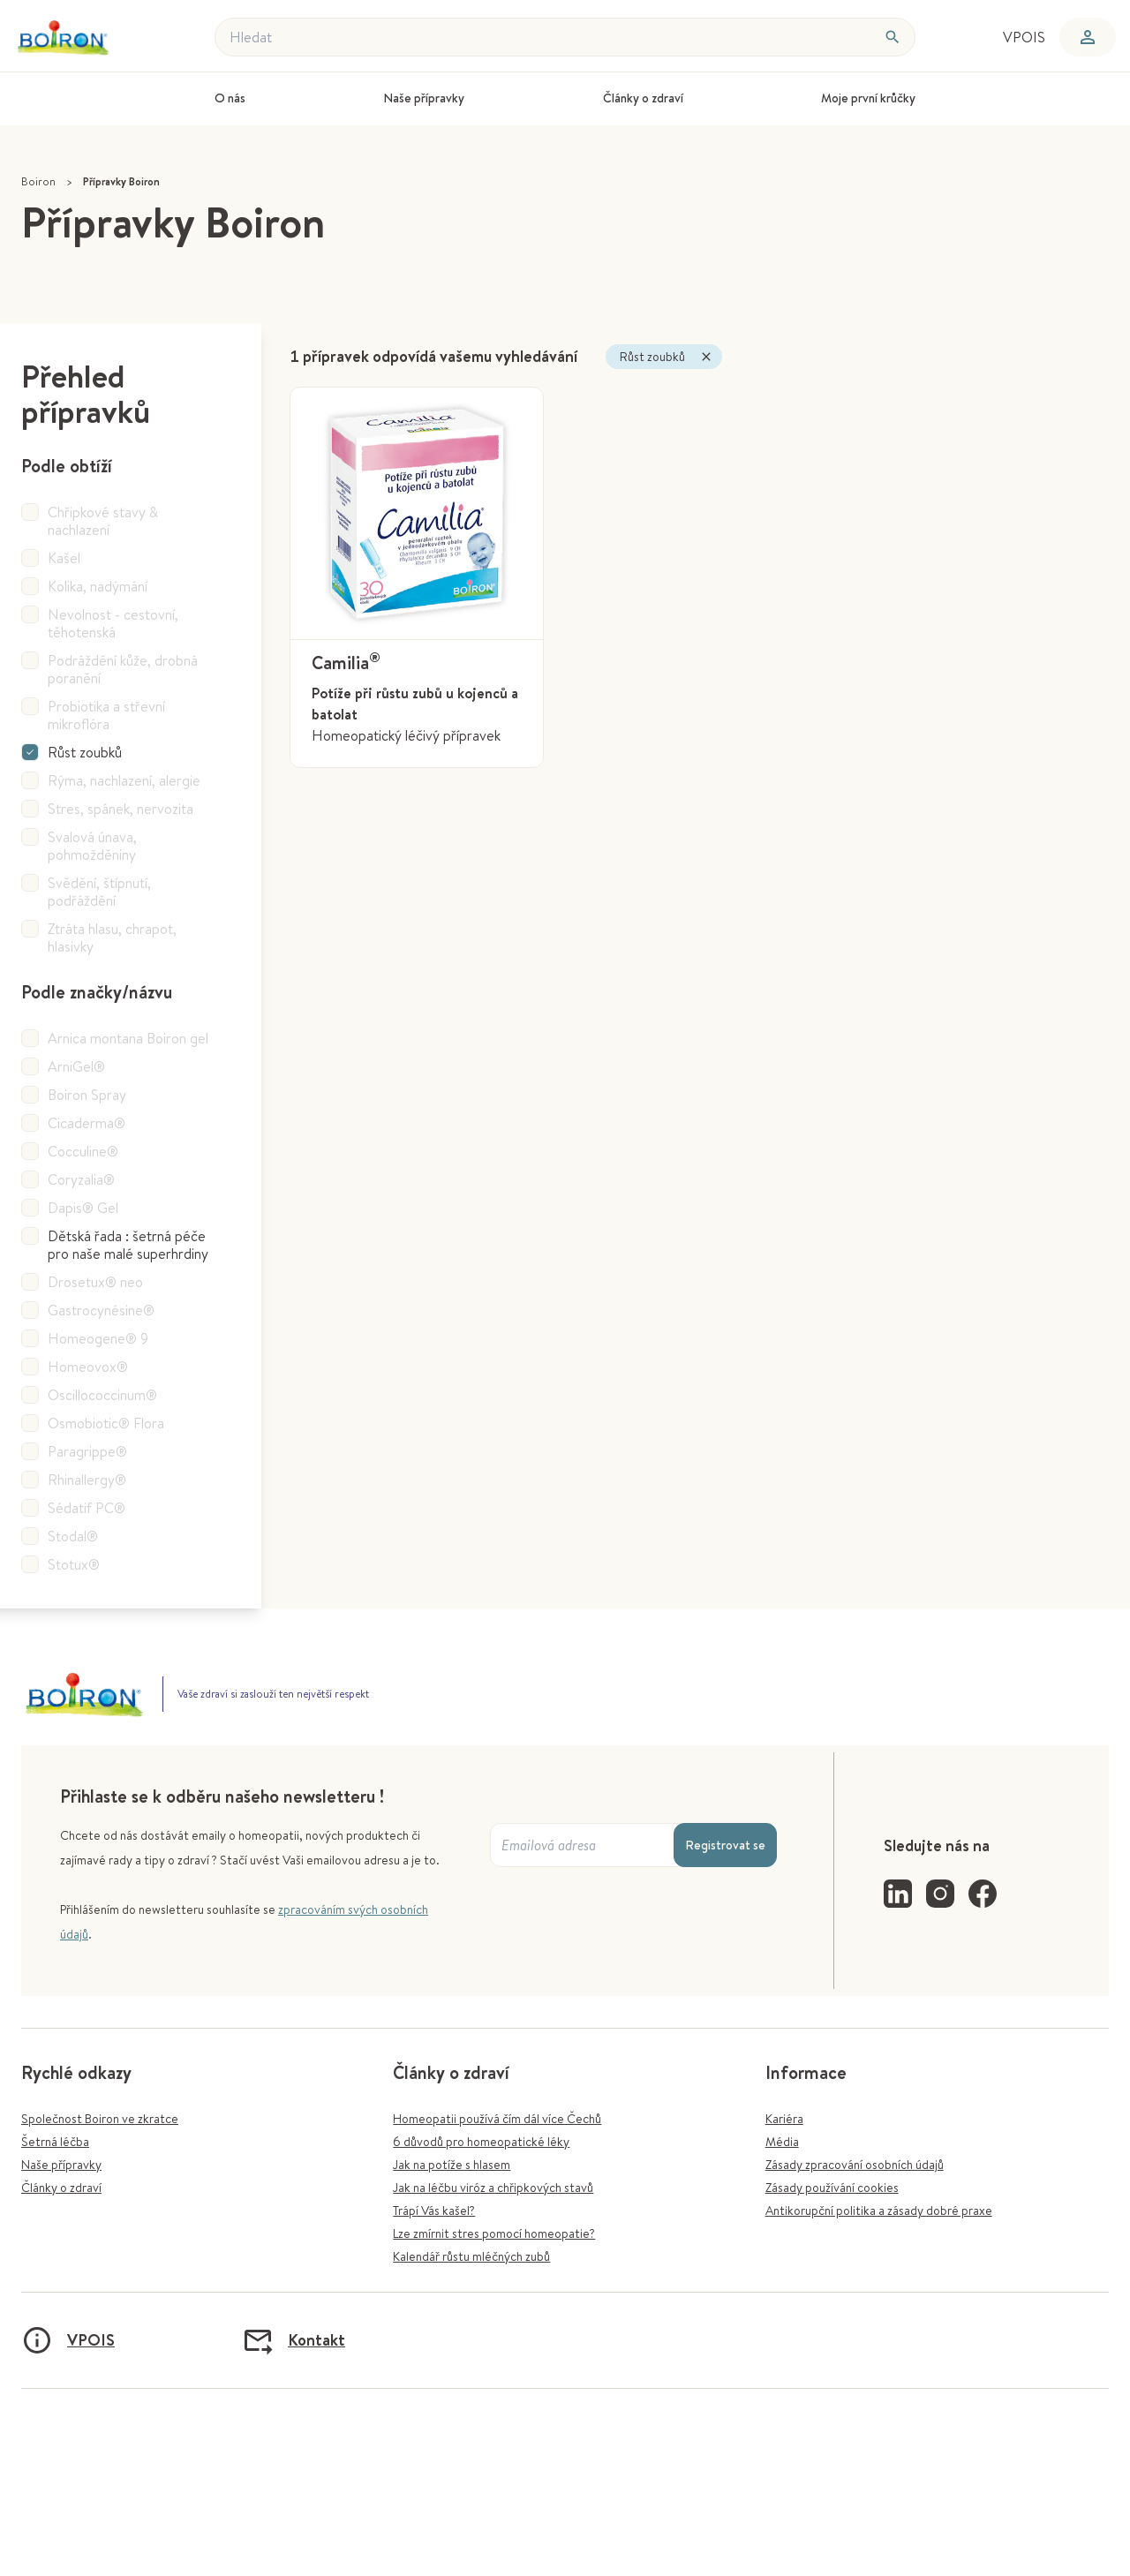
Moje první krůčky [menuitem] (868, 98)
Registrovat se (725, 1845)
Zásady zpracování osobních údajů (854, 2164)
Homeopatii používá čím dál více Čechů (497, 2119)
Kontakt (293, 2340)
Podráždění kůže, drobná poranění (123, 669)
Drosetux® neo (95, 1282)
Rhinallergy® (87, 1479)
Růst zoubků (85, 752)
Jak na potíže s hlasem (451, 2164)
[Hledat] (892, 37)
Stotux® (74, 1564)
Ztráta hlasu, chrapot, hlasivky (112, 937)
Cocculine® (83, 1151)
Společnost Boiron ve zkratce (99, 2119)
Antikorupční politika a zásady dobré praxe (878, 2210)
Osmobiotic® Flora (106, 1423)
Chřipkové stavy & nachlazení (103, 521)
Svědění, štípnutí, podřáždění (99, 891)
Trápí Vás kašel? (434, 2210)
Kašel (64, 558)
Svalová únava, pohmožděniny (92, 845)
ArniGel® (76, 1066)
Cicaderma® (86, 1123)
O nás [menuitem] (230, 98)
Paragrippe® (87, 1451)
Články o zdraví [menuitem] (643, 98)
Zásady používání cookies (832, 2187)
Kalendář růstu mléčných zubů (471, 2256)
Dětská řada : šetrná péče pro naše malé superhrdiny (128, 1244)
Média (782, 2141)
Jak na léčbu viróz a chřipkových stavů (493, 2187)
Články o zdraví (61, 2187)
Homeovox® (88, 1366)
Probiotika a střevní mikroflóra (106, 715)
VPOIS (68, 2340)
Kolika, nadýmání (97, 586)
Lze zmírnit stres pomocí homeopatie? (494, 2233)
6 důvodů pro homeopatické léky (481, 2141)
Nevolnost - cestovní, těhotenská (113, 623)
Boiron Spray (87, 1094)
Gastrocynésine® (101, 1310)
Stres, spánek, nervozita (120, 808)
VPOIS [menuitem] (1024, 37)
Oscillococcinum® (102, 1395)
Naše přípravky (61, 2164)
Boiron (38, 181)
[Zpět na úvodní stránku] (73, 37)
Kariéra (784, 2119)
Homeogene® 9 (98, 1338)
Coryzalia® (81, 1179)
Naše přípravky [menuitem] (423, 98)
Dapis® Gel (83, 1207)
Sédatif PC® (86, 1508)
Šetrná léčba (55, 2141)
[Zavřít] (706, 357)
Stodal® (73, 1536)
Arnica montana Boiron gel (128, 1038)
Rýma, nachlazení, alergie (124, 780)
